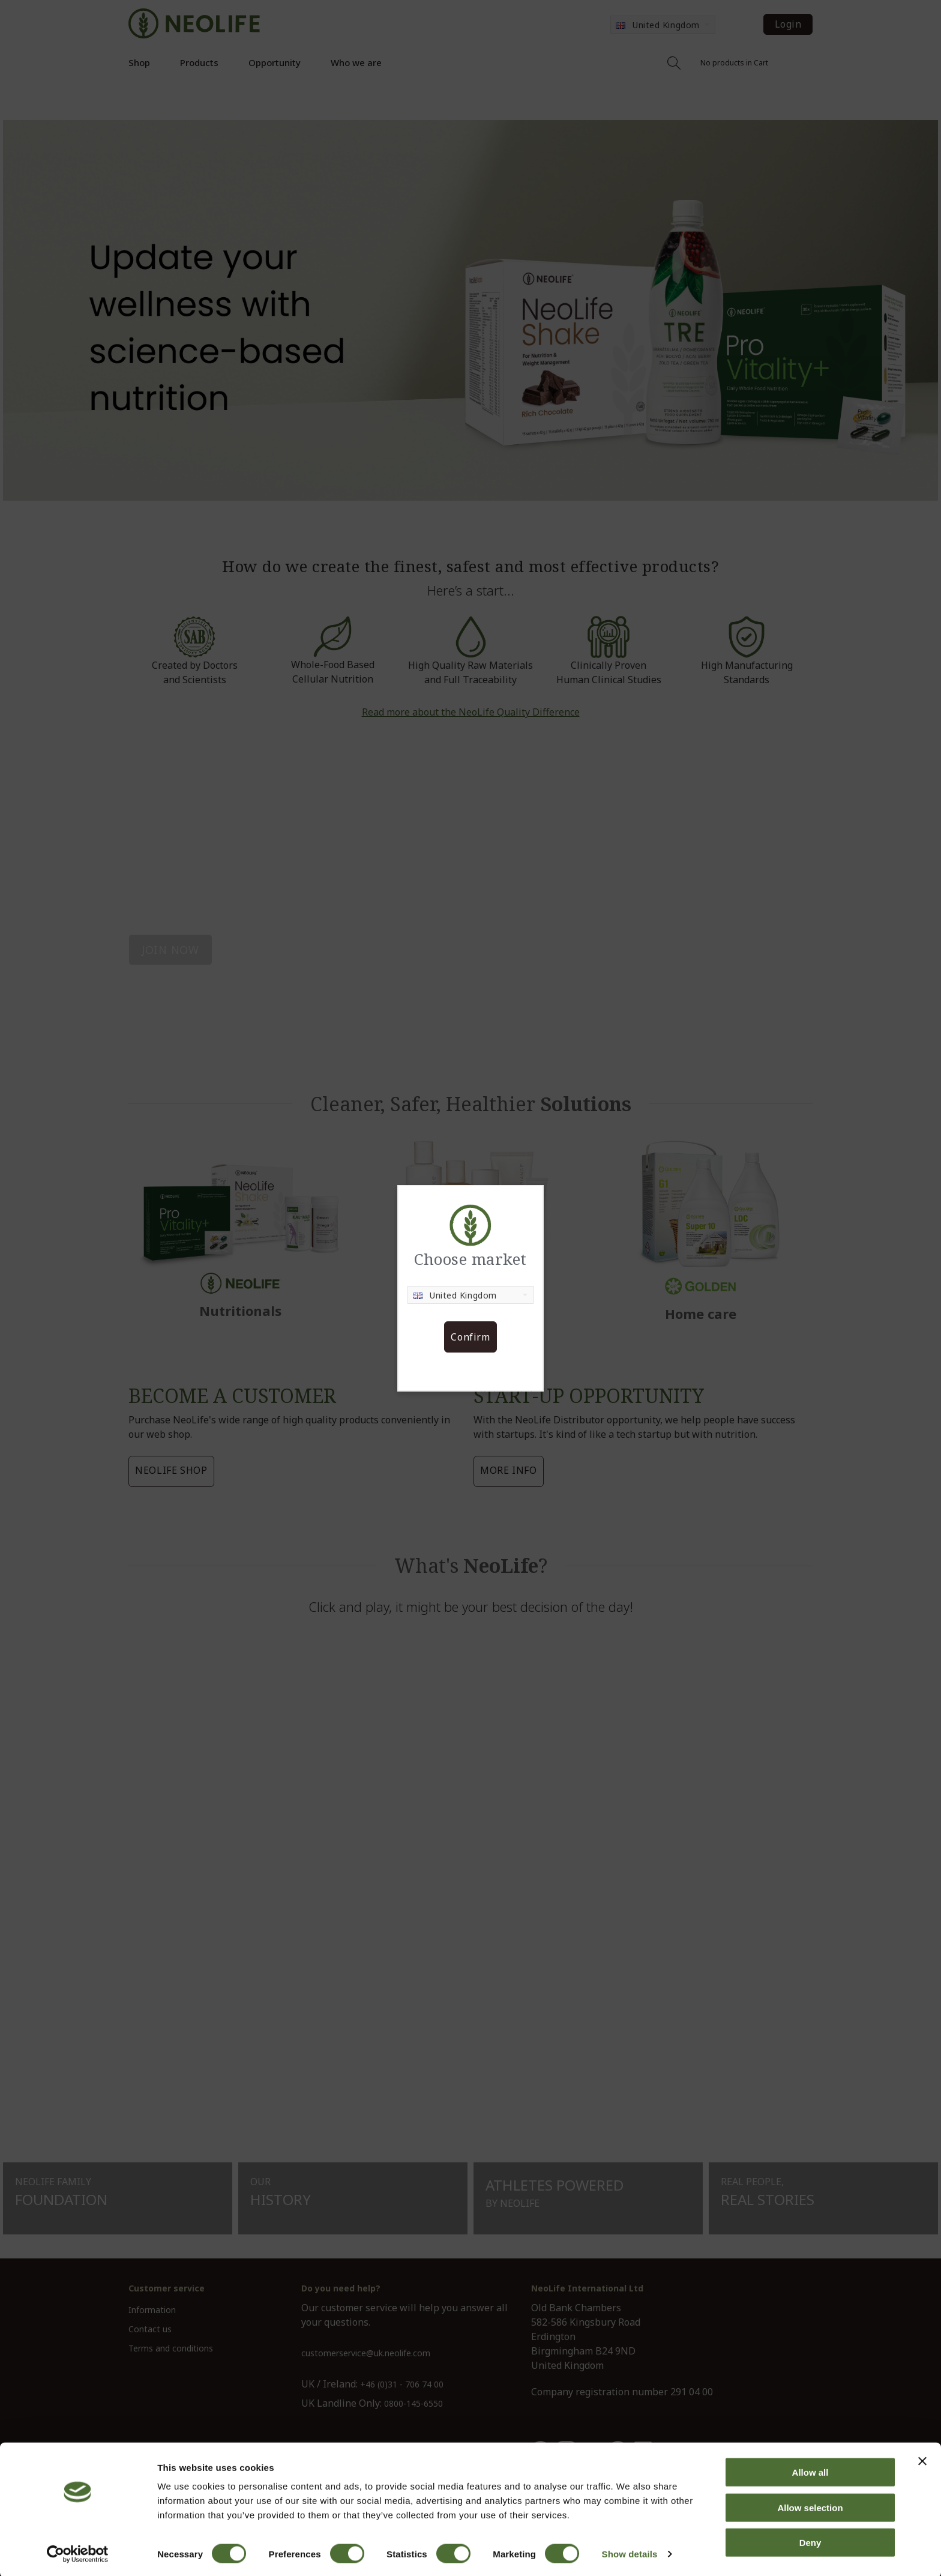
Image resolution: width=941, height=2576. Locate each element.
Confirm (470, 1337)
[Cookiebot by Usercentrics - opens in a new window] (77, 2553)
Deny (810, 2541)
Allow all (810, 2471)
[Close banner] (922, 2459)
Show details (630, 2552)
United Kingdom (455, 1295)
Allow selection (810, 2506)
